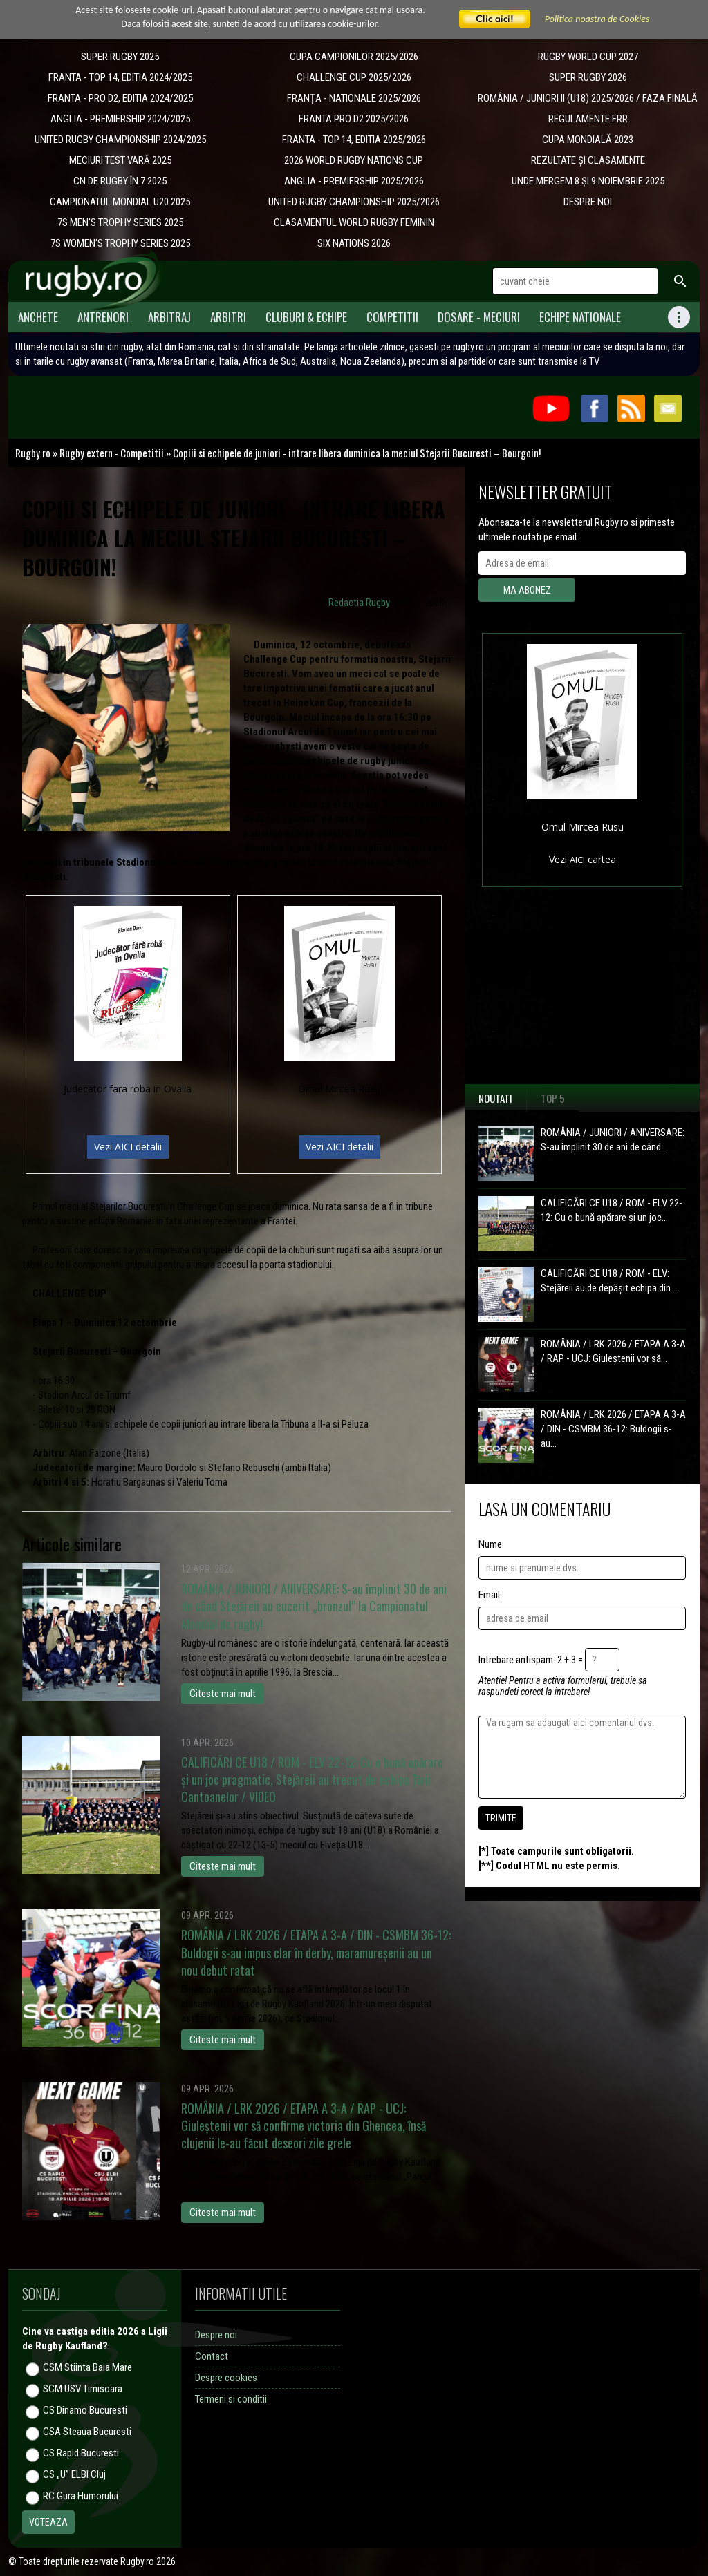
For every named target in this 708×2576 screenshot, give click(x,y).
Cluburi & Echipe (306, 316)
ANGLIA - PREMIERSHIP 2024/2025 (120, 119)
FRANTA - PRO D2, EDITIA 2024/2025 (120, 98)
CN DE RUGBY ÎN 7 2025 (120, 181)
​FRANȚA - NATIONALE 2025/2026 (354, 98)
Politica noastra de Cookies (597, 19)
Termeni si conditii (231, 2399)
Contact (211, 2356)
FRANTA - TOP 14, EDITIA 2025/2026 (354, 139)
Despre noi (216, 2335)
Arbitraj (169, 316)
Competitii (392, 316)
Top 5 (553, 1098)
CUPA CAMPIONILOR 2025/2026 (354, 56)
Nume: (491, 1544)
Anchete (38, 316)
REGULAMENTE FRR (588, 119)
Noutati (495, 1098)
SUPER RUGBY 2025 (120, 56)
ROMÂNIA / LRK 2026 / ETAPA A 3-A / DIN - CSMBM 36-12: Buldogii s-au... (613, 1429)
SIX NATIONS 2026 (354, 243)
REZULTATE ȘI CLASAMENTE (588, 160)
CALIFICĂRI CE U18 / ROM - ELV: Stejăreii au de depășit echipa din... (609, 1280)
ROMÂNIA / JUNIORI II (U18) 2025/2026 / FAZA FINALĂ (588, 98)
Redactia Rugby (359, 602)
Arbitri (228, 316)
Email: (490, 1595)
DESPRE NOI (587, 202)
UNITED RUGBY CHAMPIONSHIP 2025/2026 (354, 202)
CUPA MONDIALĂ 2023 (587, 139)
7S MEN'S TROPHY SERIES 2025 (120, 222)
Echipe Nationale (580, 316)
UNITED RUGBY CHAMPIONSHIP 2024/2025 (120, 139)
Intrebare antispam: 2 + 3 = (530, 1660)
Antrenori (103, 316)
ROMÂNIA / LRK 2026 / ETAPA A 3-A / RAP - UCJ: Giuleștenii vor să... (613, 1351)
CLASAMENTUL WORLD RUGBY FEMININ (354, 222)
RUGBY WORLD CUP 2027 (588, 56)
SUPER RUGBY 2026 (588, 77)
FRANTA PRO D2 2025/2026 (354, 119)
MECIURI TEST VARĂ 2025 (120, 160)
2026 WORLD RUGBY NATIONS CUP (353, 160)
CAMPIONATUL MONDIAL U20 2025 (120, 202)
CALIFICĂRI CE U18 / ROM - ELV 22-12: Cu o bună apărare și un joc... (611, 1210)
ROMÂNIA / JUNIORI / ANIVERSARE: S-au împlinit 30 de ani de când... (612, 1139)
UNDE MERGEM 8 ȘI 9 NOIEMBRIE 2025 (588, 181)
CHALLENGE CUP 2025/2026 (354, 77)
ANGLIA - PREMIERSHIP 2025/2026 (354, 181)
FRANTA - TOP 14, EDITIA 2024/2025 (120, 77)
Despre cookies (226, 2377)
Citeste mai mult (222, 1693)
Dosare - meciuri (479, 316)
